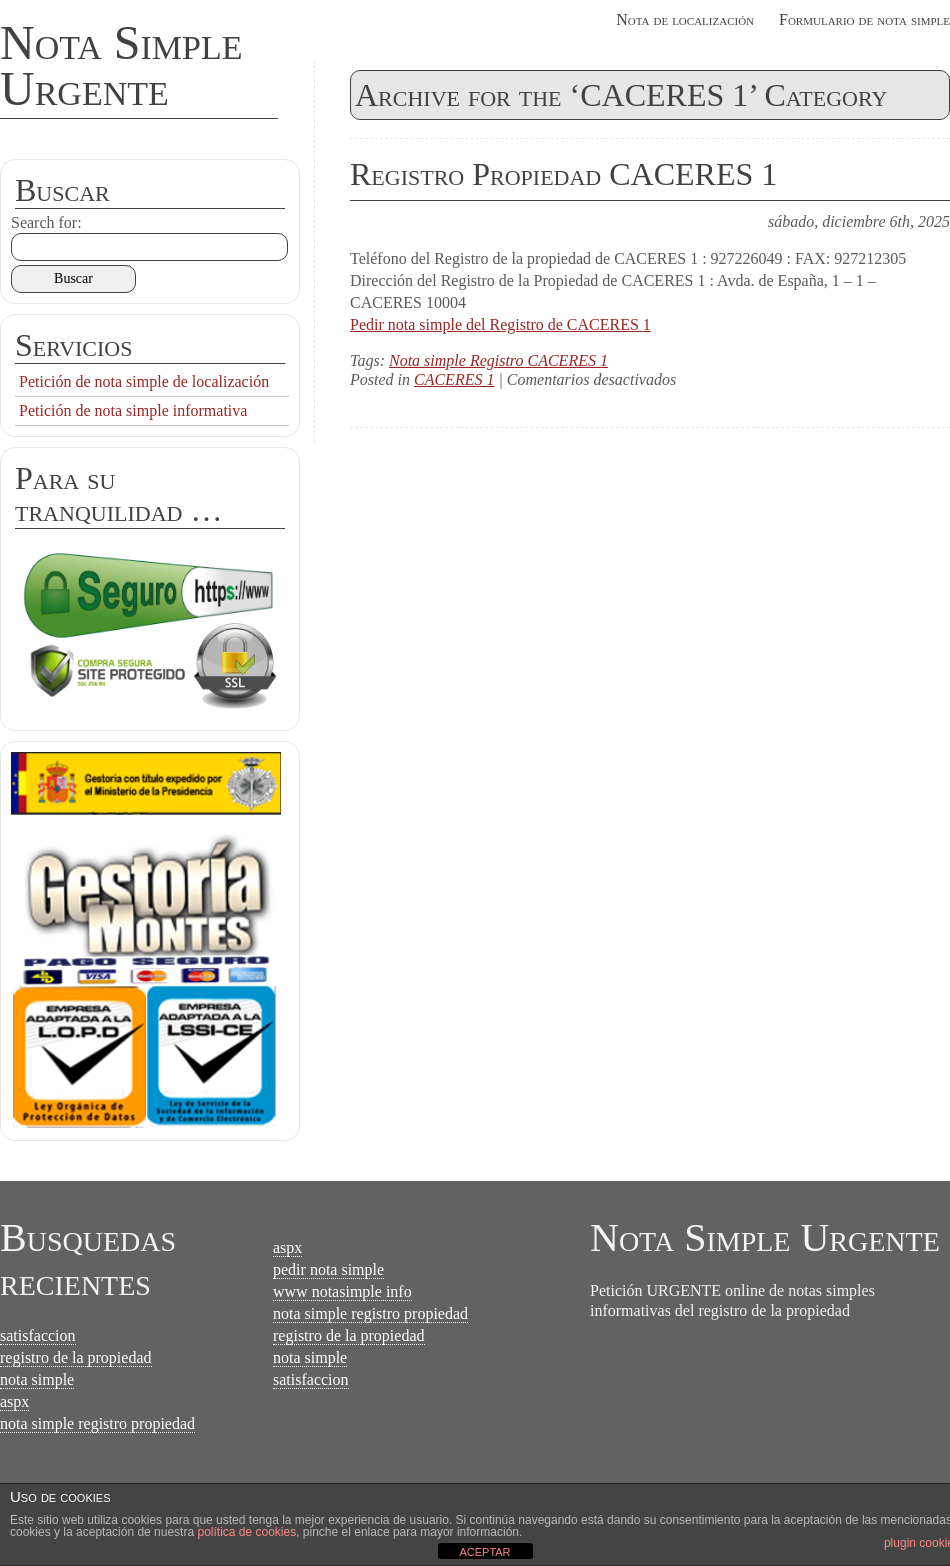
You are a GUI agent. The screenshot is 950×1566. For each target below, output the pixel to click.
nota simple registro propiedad (97, 1423)
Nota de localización (685, 19)
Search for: (46, 222)
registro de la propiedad (76, 1357)
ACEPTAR (484, 1552)
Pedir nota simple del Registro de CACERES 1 (500, 324)
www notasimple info (342, 1291)
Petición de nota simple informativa (133, 410)
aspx (14, 1401)
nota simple (37, 1379)
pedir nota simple (328, 1269)
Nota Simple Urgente (121, 65)
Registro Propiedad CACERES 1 (563, 174)
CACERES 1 (454, 379)
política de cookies (246, 1532)
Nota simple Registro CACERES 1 (498, 360)
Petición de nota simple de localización (144, 381)
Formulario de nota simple (864, 19)
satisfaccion (38, 1335)
